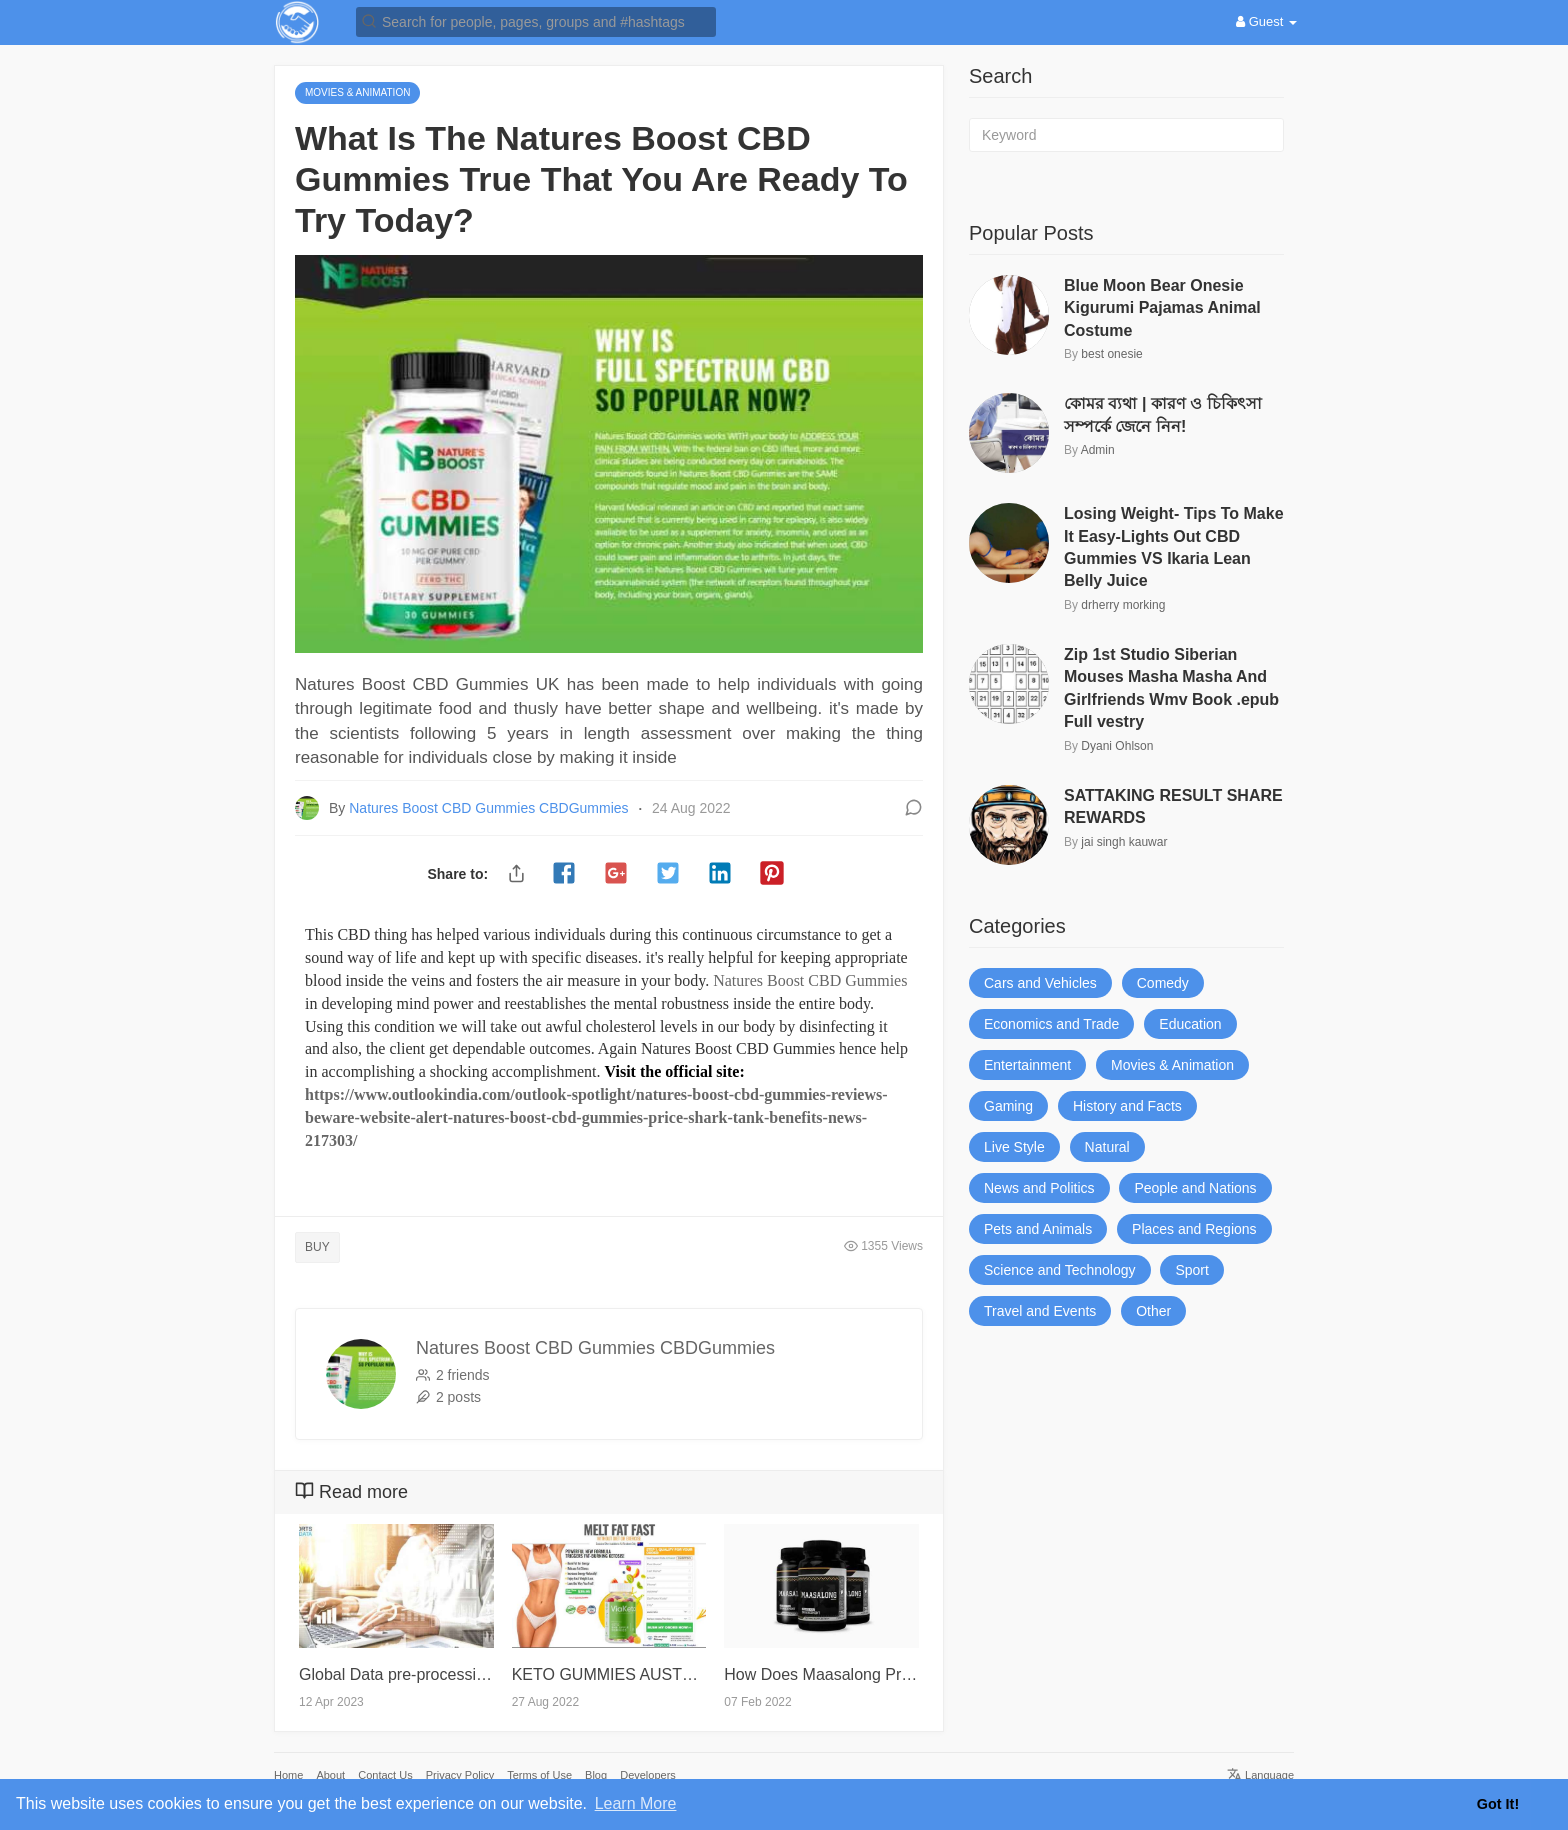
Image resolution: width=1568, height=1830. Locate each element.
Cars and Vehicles (1040, 983)
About (330, 1775)
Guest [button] (1266, 21)
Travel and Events (1040, 1311)
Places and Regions (1194, 1229)
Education (1190, 1024)
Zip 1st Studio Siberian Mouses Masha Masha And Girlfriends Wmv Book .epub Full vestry (1171, 688)
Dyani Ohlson (1117, 746)
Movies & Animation (1172, 1065)
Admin (1098, 450)
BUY (317, 1247)
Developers (648, 1775)
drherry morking (1123, 605)
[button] (536, 20)
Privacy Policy (460, 1775)
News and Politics (1039, 1188)
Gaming (1008, 1106)
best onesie (1111, 354)
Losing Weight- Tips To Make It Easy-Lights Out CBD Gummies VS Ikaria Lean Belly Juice (1174, 547)
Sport (1191, 1270)
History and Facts (1127, 1106)
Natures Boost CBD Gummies (810, 980)
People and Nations (1195, 1188)
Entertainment (1027, 1065)
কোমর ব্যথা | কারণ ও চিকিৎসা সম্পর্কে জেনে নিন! (1163, 414)
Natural (1107, 1147)
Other (1153, 1311)
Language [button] (1260, 1775)
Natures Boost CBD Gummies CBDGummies (490, 808)
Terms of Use (539, 1775)
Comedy (1163, 983)
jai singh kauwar (1124, 842)
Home (288, 1775)
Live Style (1014, 1147)
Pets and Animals (1038, 1229)
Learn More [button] (636, 1803)
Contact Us (385, 1775)
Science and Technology (1060, 1270)
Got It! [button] (1498, 1804)
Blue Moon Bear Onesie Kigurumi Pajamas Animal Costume (1162, 308)
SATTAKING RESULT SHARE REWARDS (1173, 806)
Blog (596, 1775)
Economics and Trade (1051, 1024)
